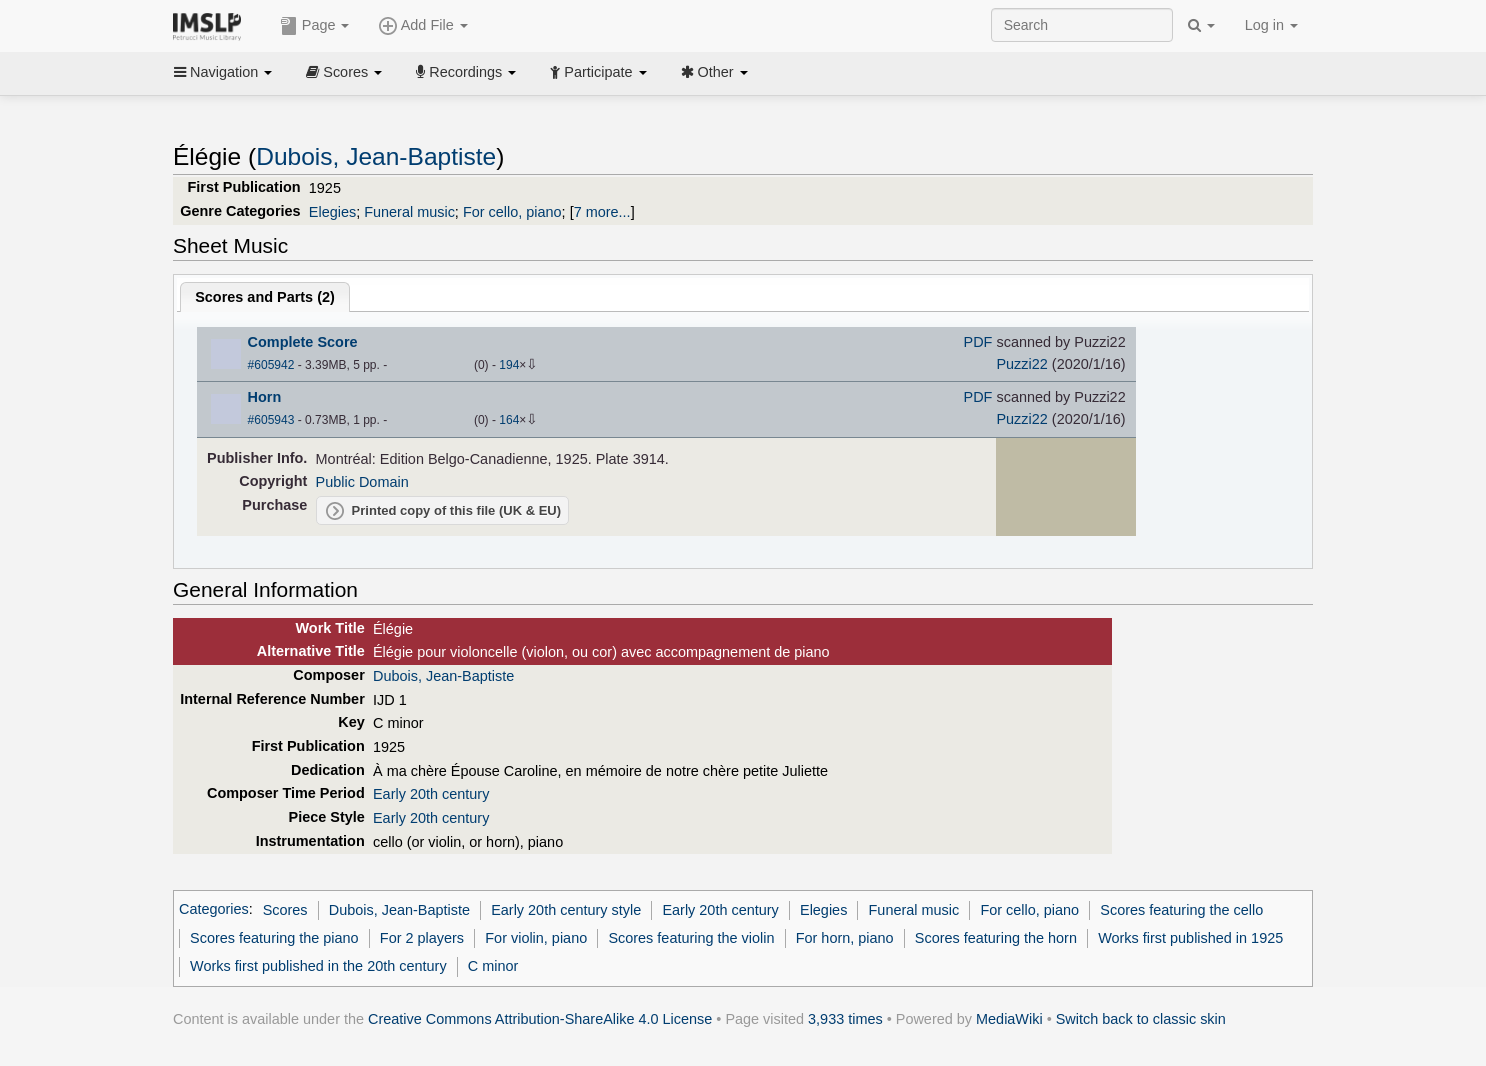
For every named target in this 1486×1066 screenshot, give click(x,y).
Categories (214, 910)
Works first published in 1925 (1190, 938)
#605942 (271, 365)
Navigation (223, 72)
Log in (1271, 25)
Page (315, 26)
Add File (423, 26)
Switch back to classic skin (1141, 1019)
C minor (493, 966)
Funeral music (409, 212)
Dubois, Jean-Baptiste (376, 156)
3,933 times (845, 1019)
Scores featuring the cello (1181, 910)
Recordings (466, 72)
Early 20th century (431, 794)
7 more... (602, 212)
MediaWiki (1009, 1019)
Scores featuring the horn (996, 938)
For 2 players (422, 938)
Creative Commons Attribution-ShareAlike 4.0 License (540, 1019)
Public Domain (362, 482)
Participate (598, 72)
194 (509, 365)
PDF (978, 342)
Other (714, 72)
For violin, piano (536, 938)
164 (509, 420)
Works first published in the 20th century (318, 966)
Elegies (332, 212)
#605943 (271, 420)
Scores (344, 72)
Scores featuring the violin (691, 938)
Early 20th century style (566, 910)
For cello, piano (512, 212)
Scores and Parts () (265, 297)
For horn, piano (845, 938)
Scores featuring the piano (274, 938)
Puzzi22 (1021, 364)
